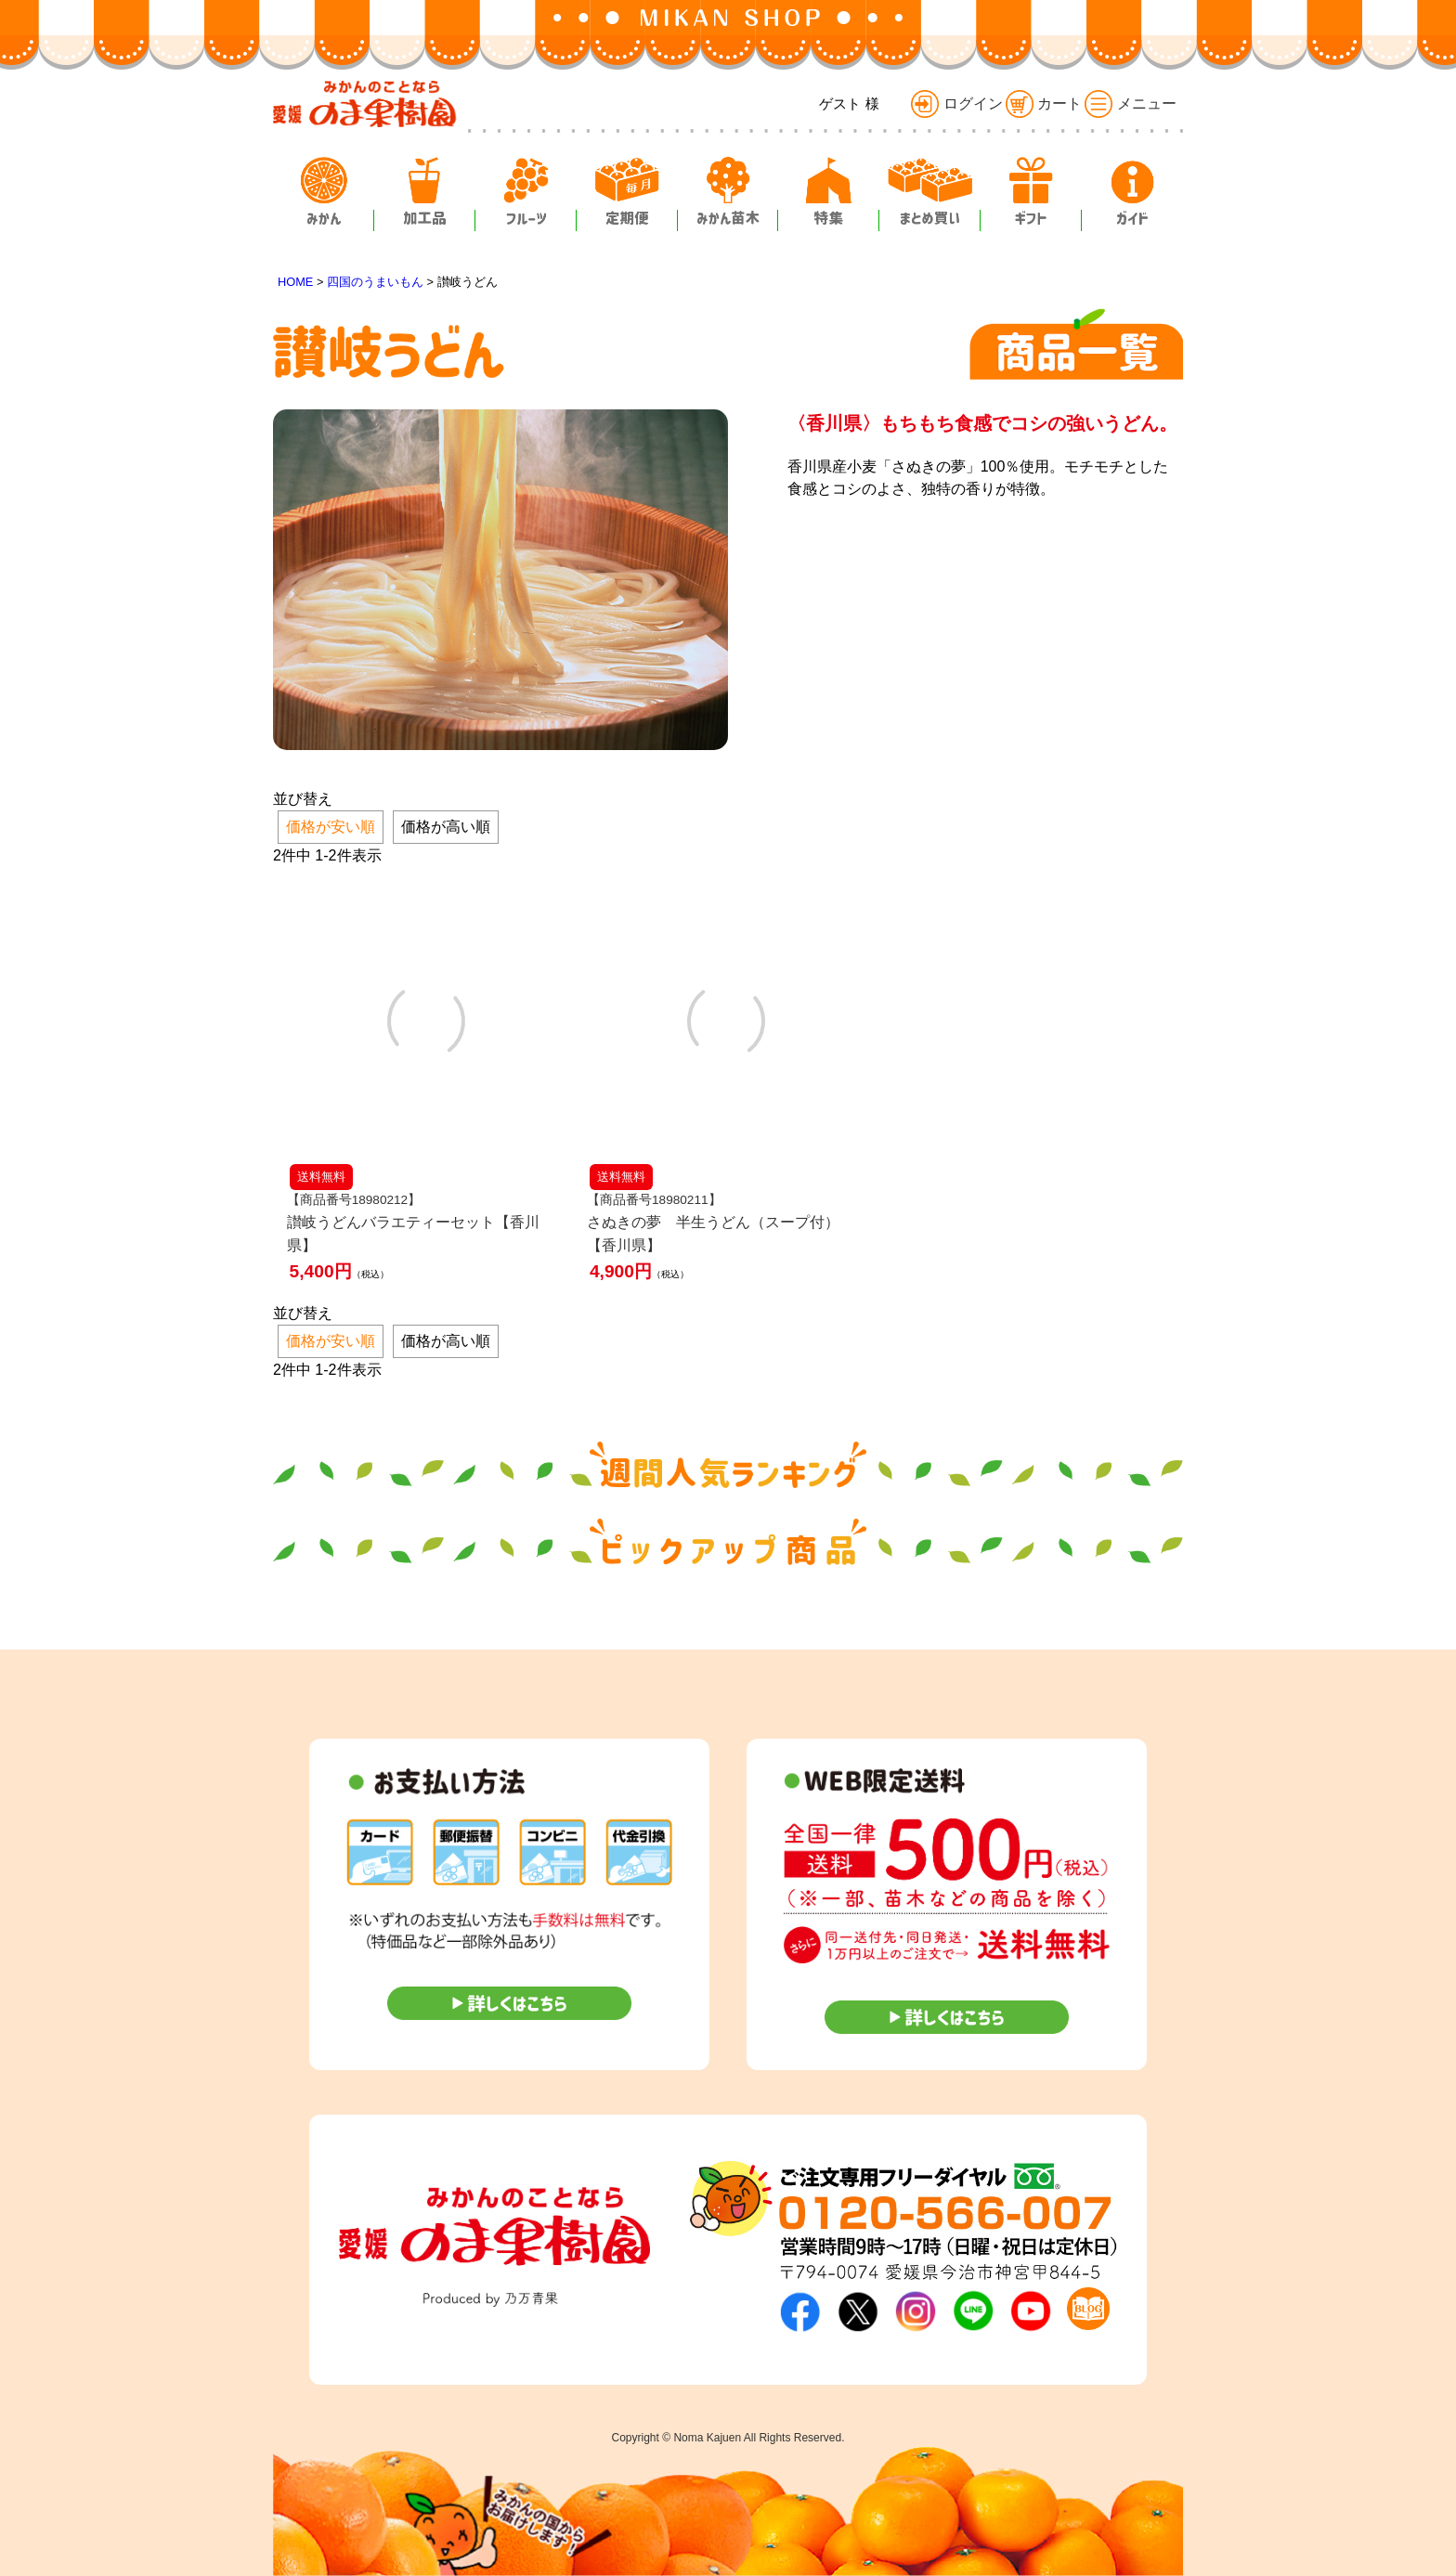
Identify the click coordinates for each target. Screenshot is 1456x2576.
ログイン (956, 103)
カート (1044, 103)
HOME (295, 282)
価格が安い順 (330, 827)
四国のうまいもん (375, 282)
